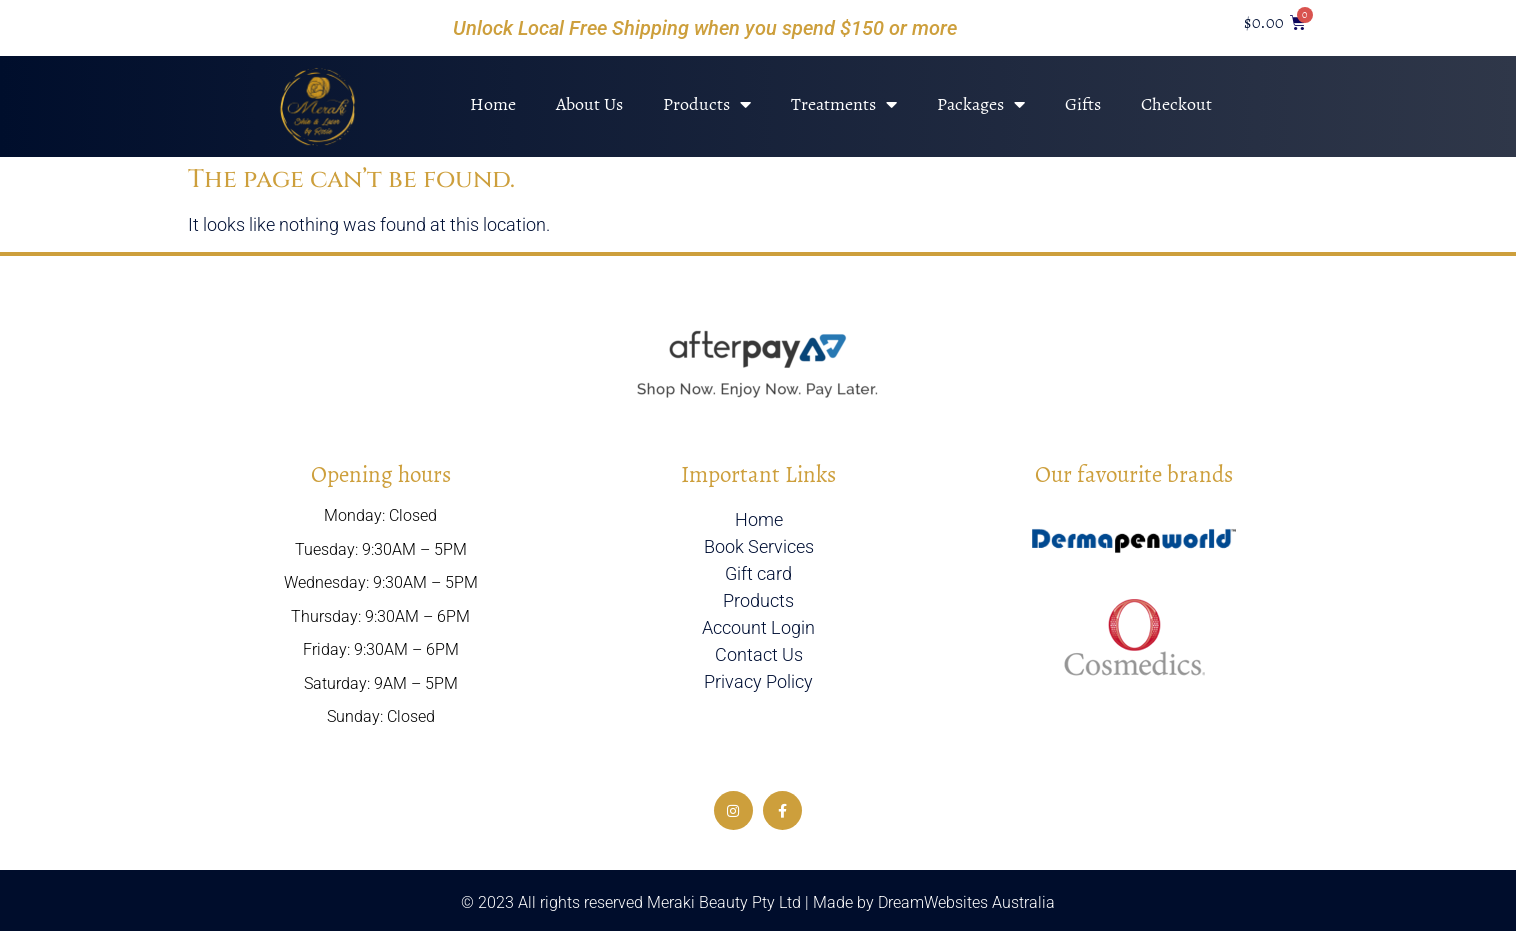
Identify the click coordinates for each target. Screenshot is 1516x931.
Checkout (1176, 104)
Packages (981, 104)
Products (707, 104)
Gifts (1083, 104)
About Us (589, 104)
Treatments (844, 104)
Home (493, 104)
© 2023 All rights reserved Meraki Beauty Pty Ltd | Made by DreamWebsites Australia (758, 902)
